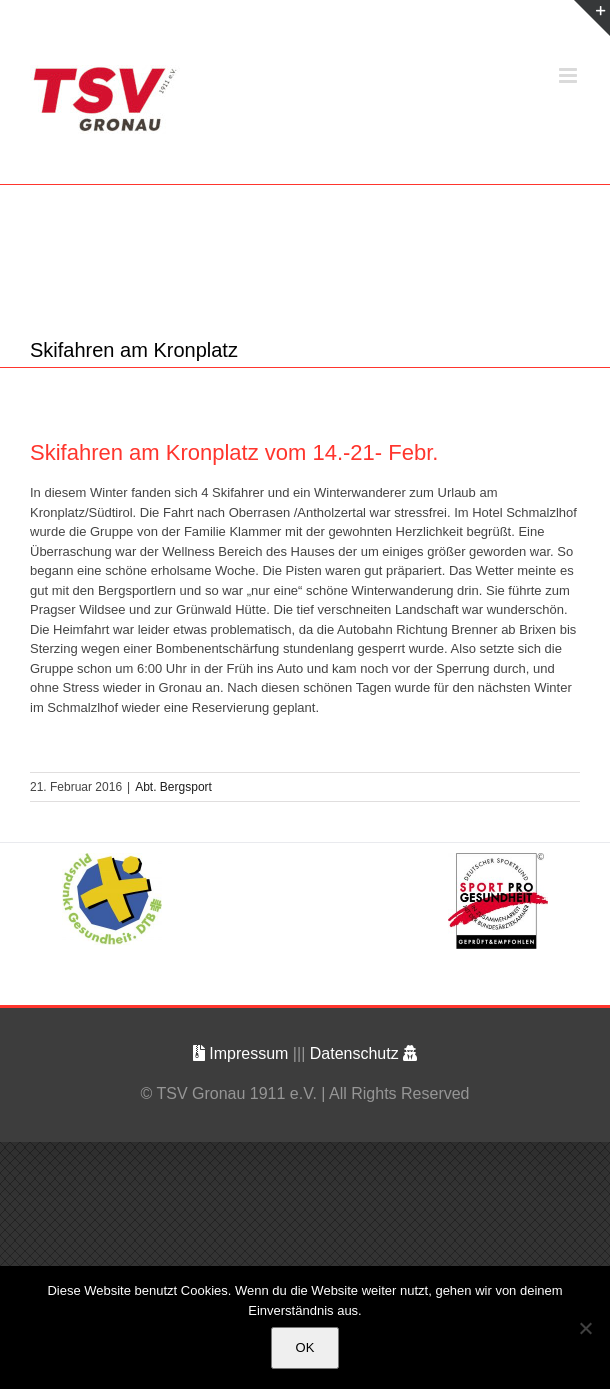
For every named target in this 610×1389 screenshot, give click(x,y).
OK (305, 1347)
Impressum (243, 1053)
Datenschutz (363, 1053)
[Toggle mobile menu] (569, 75)
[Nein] (585, 1328)
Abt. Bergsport (173, 787)
